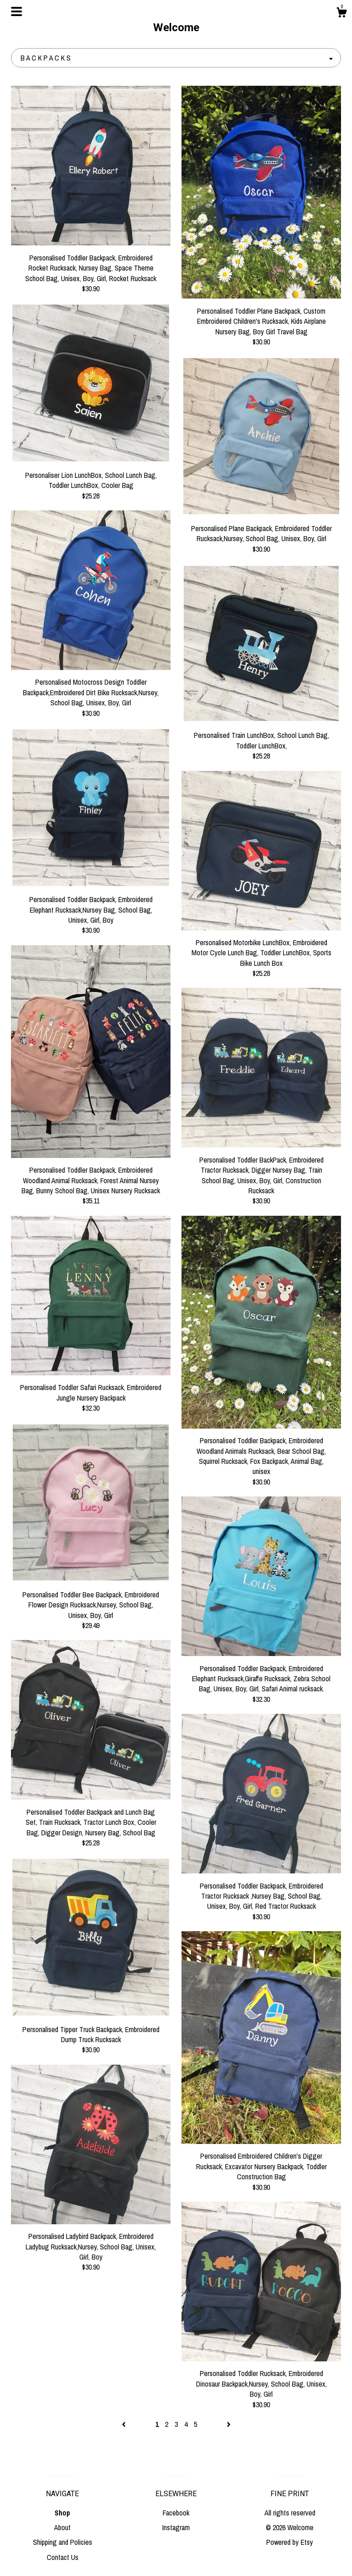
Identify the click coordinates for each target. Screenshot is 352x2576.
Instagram (176, 2527)
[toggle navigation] (16, 11)
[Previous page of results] (124, 2424)
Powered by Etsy (289, 2542)
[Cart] (341, 14)
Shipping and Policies (62, 2542)
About (62, 2527)
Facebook (176, 2513)
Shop (62, 2513)
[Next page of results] (228, 2424)
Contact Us (62, 2557)
